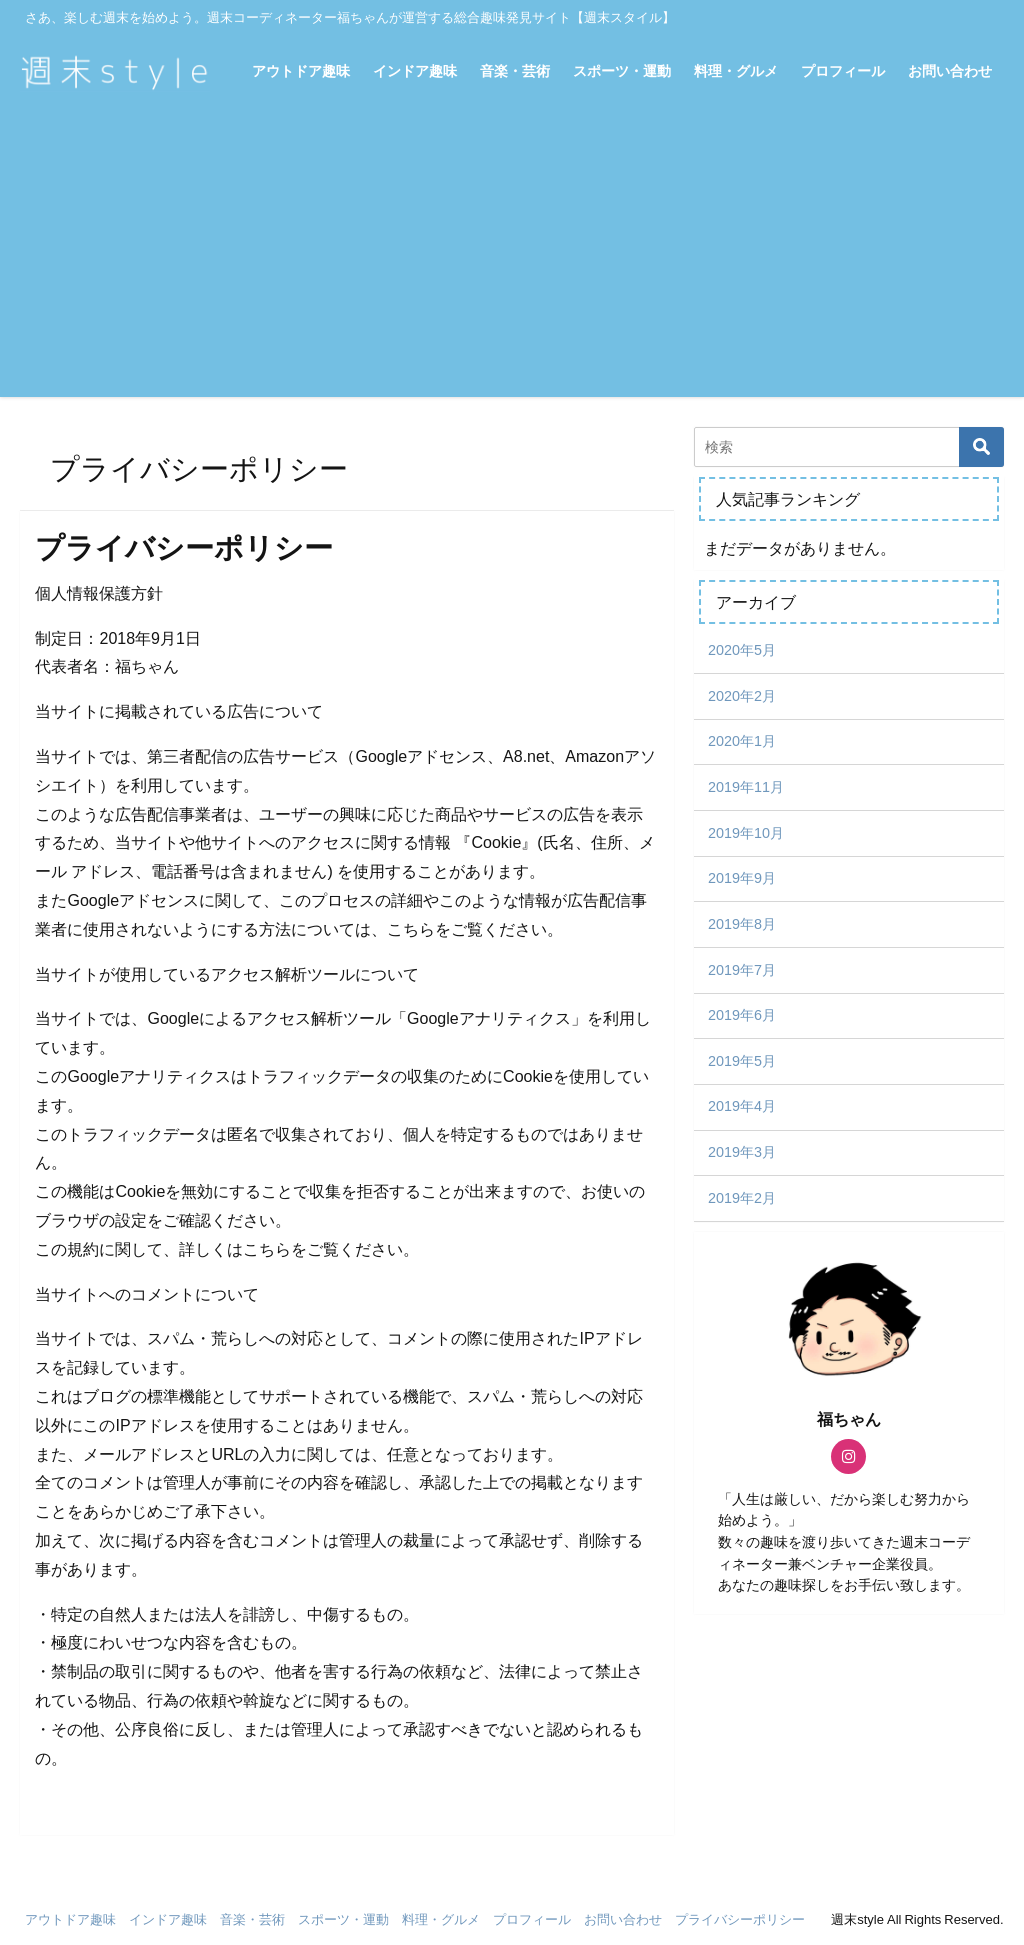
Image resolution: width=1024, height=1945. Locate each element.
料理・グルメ (736, 71)
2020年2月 (742, 696)
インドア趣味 (415, 71)
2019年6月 (742, 1015)
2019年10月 (746, 833)
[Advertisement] (512, 257)
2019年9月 (742, 878)
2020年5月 (742, 650)
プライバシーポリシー (740, 1919)
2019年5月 (742, 1061)
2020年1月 (742, 741)
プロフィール (843, 71)
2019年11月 (746, 787)
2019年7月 (742, 970)
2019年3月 (742, 1152)
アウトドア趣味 (301, 71)
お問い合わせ (950, 71)
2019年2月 (742, 1198)
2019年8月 (742, 924)
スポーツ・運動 (622, 71)
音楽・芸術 (515, 71)
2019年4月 (742, 1106)
